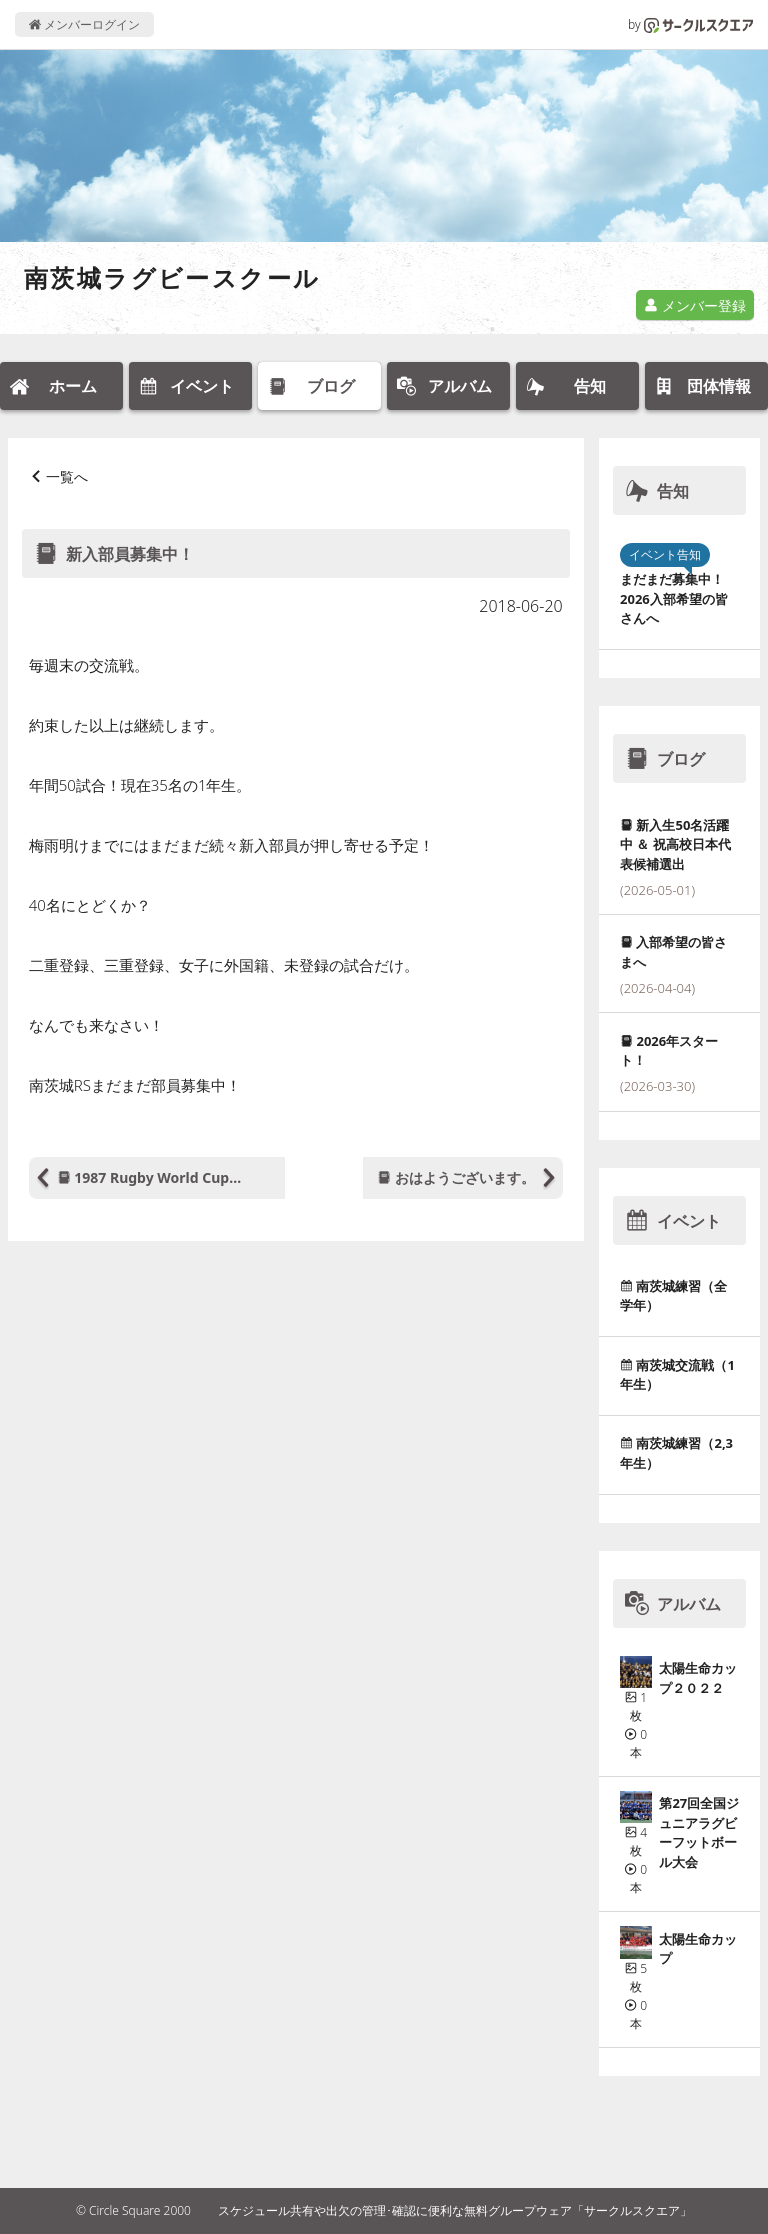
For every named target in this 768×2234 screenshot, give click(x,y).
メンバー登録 (695, 305)
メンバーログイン (84, 24)
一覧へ (67, 476)
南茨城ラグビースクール (172, 277)
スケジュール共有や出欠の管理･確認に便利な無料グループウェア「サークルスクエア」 (455, 2210)
